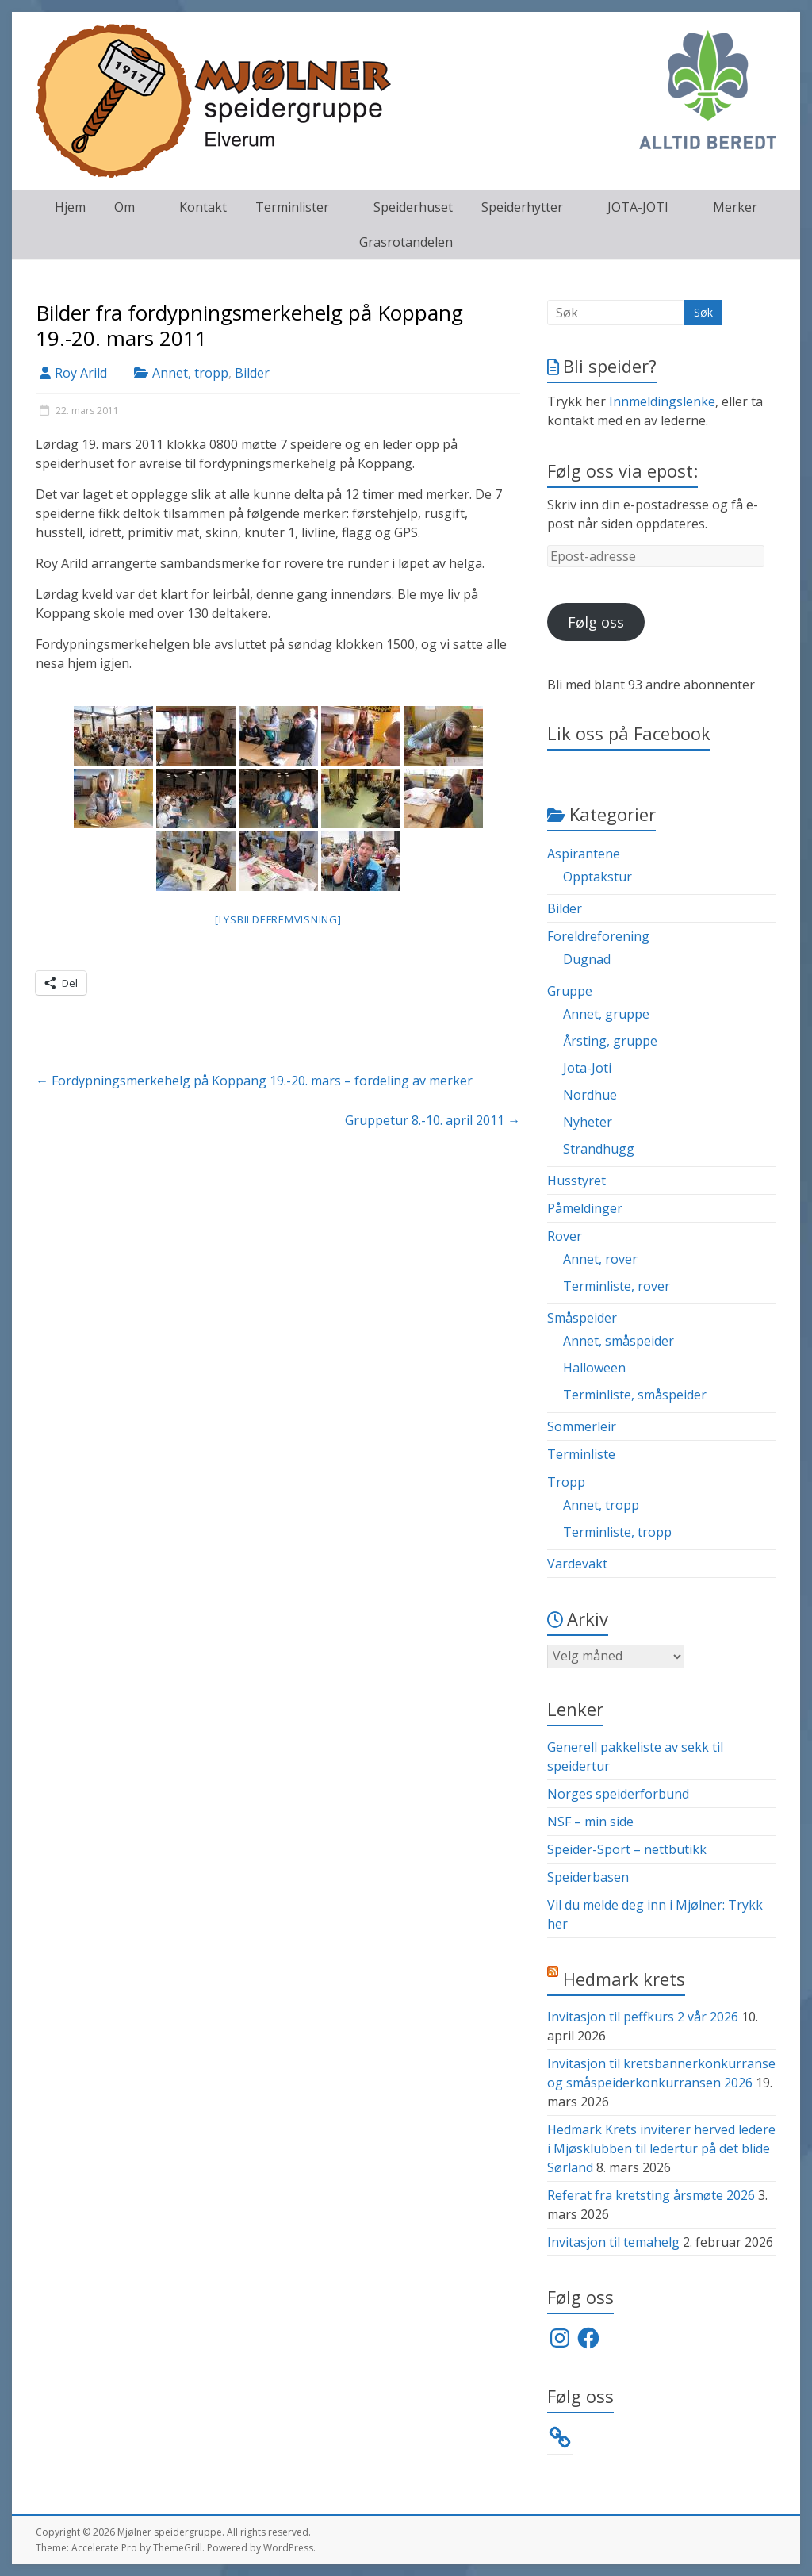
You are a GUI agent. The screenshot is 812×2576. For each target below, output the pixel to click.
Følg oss (596, 622)
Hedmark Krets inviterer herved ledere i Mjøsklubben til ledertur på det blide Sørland (661, 2148)
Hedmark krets (624, 1979)
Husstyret (576, 1180)
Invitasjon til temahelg (613, 2242)
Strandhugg (598, 1148)
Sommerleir (581, 1426)
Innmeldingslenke (662, 401)
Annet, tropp (190, 373)
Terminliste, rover (616, 1286)
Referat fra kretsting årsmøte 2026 (651, 2195)
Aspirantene (583, 853)
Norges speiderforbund (618, 1793)
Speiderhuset (413, 207)
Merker (735, 207)
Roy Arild (81, 373)
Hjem (70, 207)
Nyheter (587, 1122)
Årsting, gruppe (610, 1041)
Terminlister (292, 207)
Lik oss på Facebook (628, 733)
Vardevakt (577, 1563)
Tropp (566, 1482)
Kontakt (203, 207)
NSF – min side (590, 1821)
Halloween (594, 1367)
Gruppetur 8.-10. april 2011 (432, 1120)
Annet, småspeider (618, 1340)
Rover (564, 1236)
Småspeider (582, 1317)
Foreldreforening (598, 936)
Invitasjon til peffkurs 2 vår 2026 (642, 2016)
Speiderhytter (522, 207)
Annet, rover (600, 1259)
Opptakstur (597, 876)
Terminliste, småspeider (635, 1394)
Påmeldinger (584, 1208)
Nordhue (590, 1095)
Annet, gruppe (606, 1014)
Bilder (252, 373)
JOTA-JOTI (637, 207)
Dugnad (587, 959)
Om (124, 207)
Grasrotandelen (406, 242)
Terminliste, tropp (617, 1532)
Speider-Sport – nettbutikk (627, 1849)
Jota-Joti (587, 1068)
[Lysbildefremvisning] (278, 919)
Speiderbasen (588, 1877)
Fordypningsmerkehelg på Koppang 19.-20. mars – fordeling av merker (254, 1080)
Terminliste (581, 1454)
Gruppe (569, 991)
